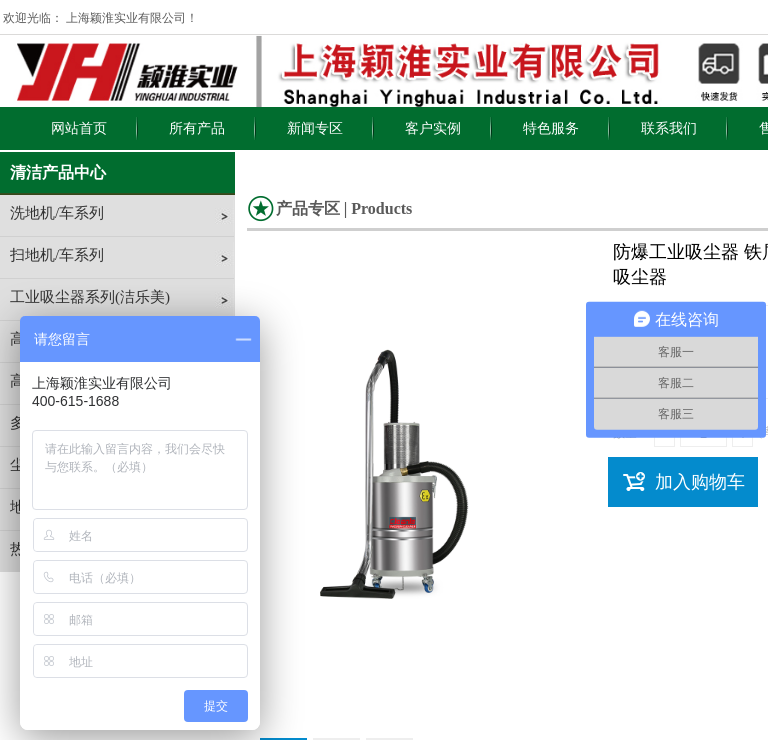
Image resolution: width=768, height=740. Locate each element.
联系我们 (669, 128)
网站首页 (79, 128)
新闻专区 (315, 128)
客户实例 (433, 128)
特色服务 (551, 128)
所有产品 (197, 128)
